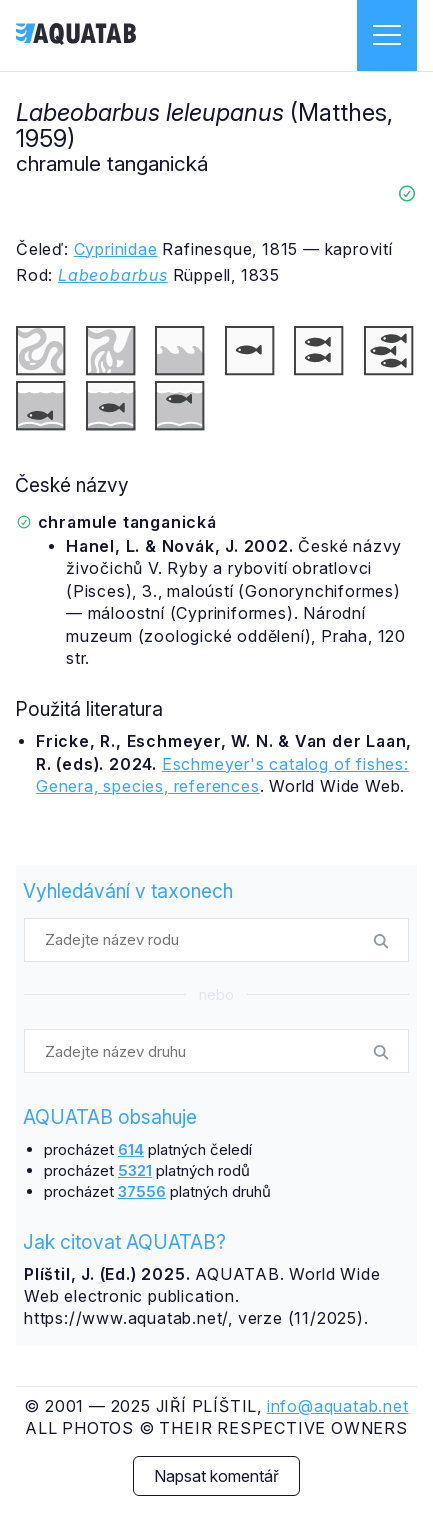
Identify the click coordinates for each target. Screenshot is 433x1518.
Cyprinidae (116, 249)
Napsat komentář (216, 1476)
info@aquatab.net (338, 1406)
